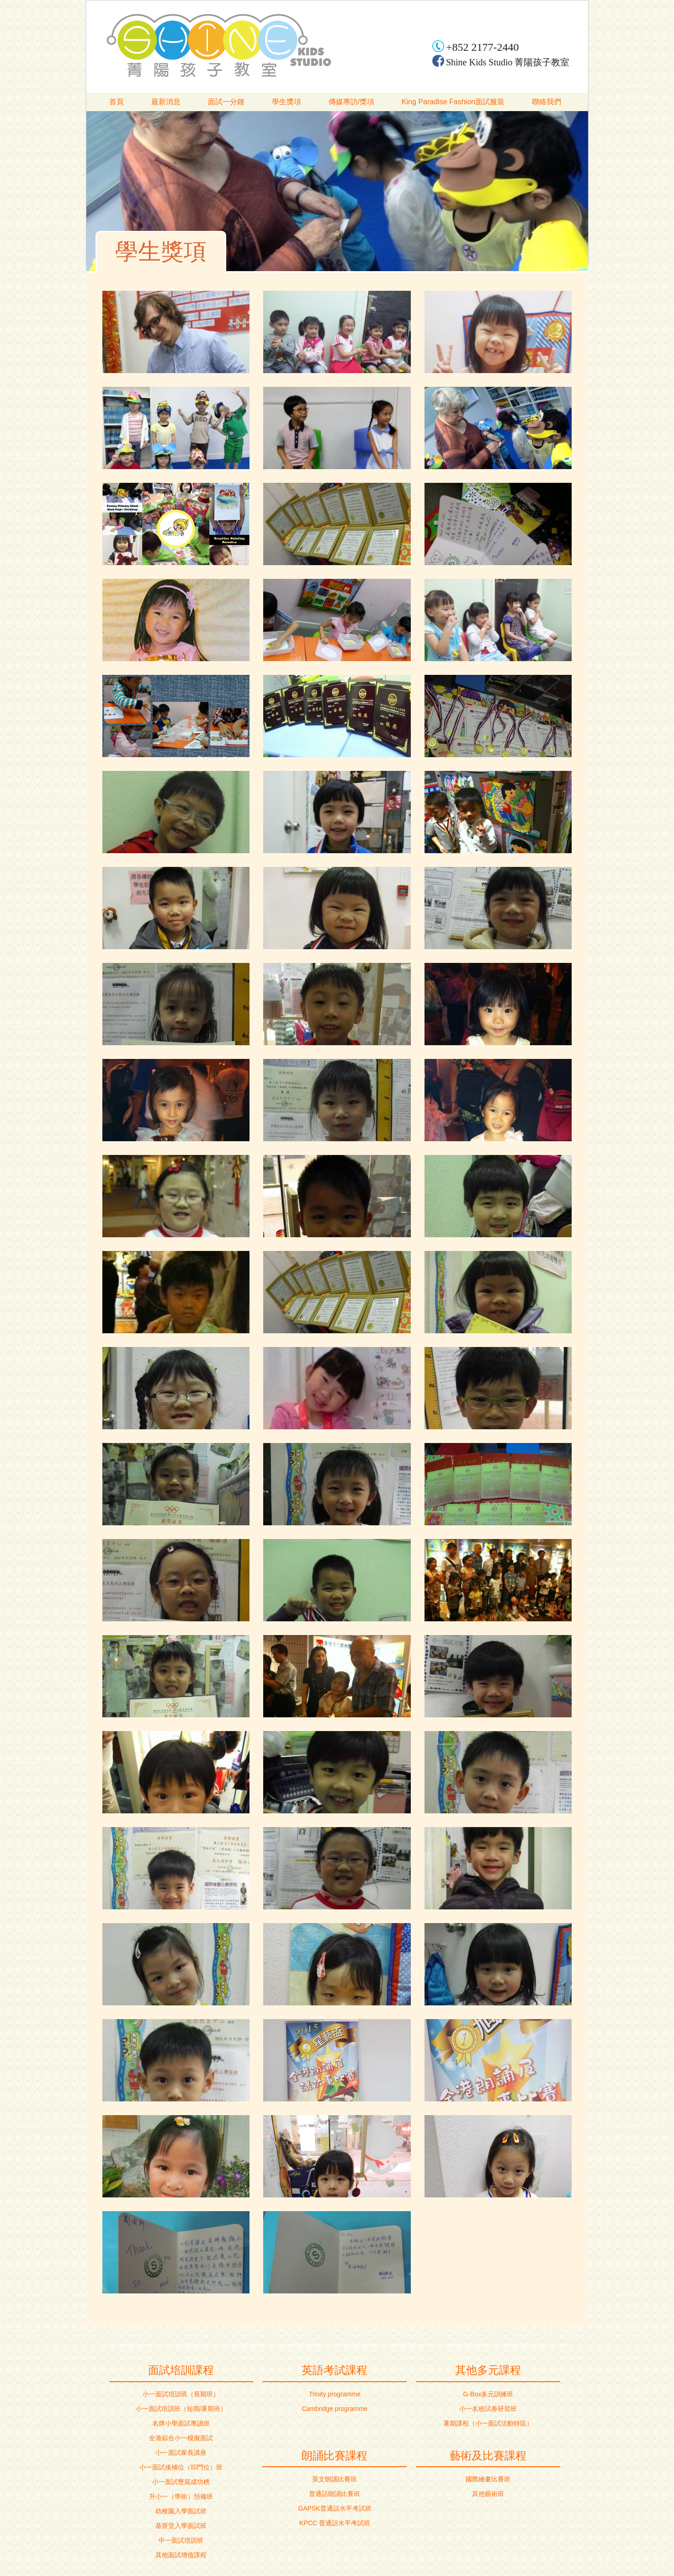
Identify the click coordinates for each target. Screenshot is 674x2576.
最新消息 (165, 102)
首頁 (116, 102)
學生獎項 (286, 102)
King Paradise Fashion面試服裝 (453, 102)
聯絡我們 (546, 102)
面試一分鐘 (226, 102)
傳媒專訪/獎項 (351, 102)
